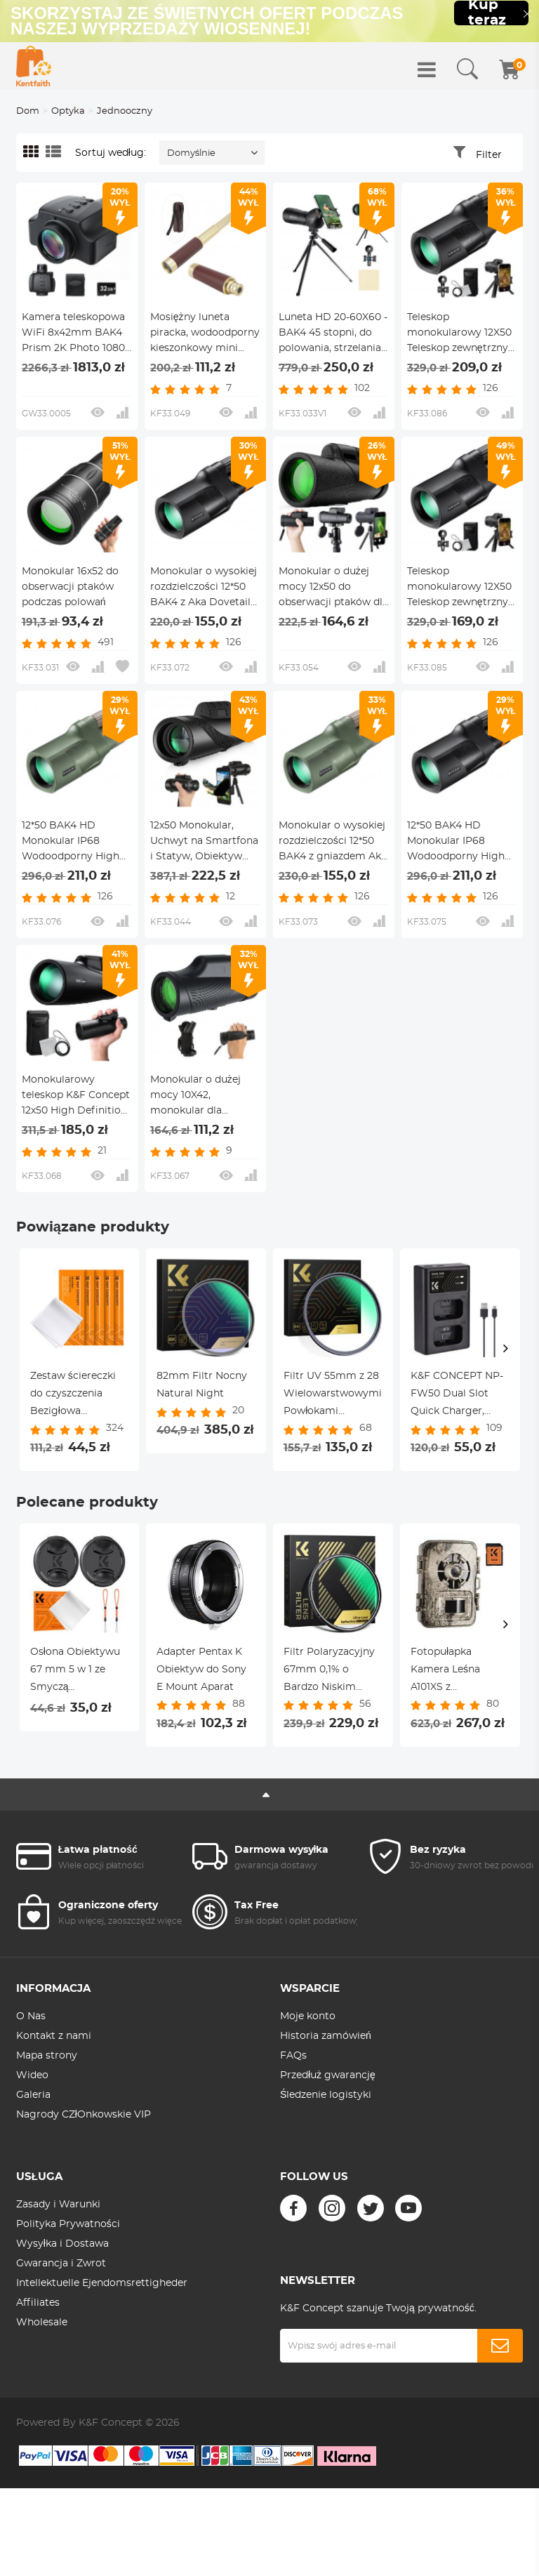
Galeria (33, 2095)
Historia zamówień (325, 2036)
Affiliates (38, 2303)
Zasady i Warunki (58, 2205)
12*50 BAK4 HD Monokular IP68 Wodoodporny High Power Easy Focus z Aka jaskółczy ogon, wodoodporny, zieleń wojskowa (72, 842)
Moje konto (307, 2016)
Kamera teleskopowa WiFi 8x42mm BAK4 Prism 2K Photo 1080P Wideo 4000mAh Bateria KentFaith (77, 334)
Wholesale (41, 2322)
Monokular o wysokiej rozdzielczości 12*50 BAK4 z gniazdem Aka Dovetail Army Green (333, 842)
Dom (27, 111)
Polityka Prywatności (68, 2224)
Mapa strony (46, 2056)
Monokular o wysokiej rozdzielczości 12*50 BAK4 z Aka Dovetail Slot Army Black (203, 588)
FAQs (293, 2056)
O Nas (31, 2016)
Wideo (32, 2075)
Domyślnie (191, 153)
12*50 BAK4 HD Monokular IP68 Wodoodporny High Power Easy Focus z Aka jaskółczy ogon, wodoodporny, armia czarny (458, 842)
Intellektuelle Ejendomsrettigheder (101, 2283)
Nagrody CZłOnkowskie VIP (83, 2115)
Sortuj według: (110, 153)
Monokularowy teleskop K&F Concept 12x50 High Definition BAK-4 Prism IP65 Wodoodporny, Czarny (76, 1096)
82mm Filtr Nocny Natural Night (202, 1385)
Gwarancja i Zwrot (61, 2263)
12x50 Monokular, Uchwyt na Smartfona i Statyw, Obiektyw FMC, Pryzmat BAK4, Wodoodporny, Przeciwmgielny (204, 842)
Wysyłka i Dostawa (62, 2244)
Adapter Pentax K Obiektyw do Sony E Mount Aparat (201, 1669)
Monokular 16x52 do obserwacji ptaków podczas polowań (70, 587)
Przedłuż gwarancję (327, 2075)
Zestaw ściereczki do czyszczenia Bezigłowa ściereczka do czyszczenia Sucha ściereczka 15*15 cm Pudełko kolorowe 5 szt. (78, 1395)
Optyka (68, 111)
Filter (489, 155)
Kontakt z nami (53, 2036)
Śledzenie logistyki (325, 2095)
